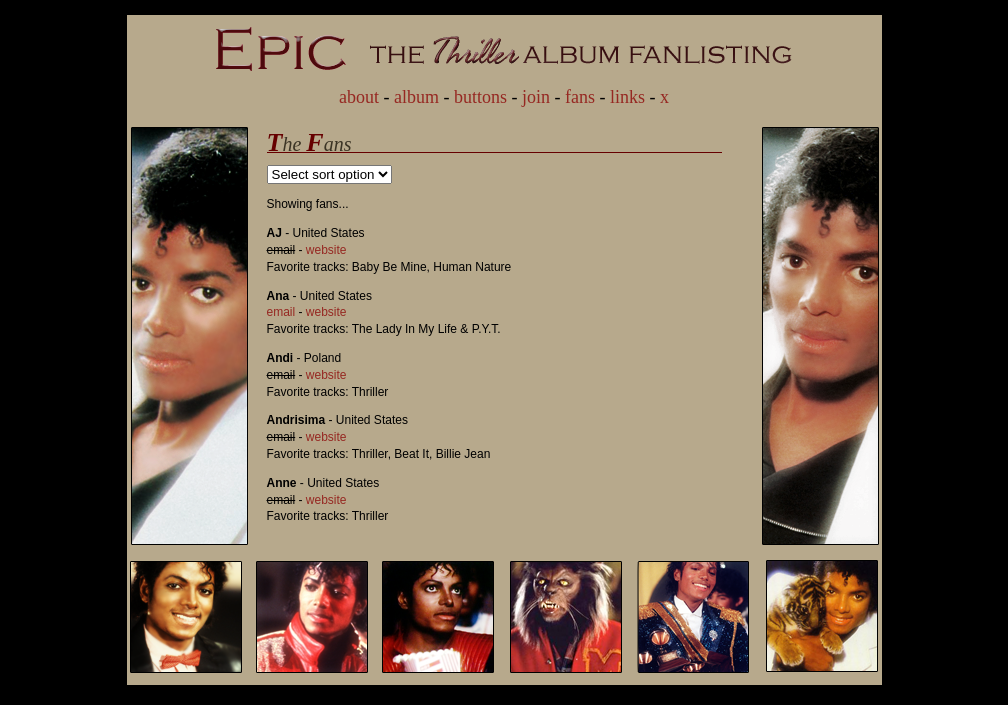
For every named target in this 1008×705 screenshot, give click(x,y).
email (281, 312)
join (536, 97)
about (359, 97)
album (416, 97)
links (627, 97)
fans (580, 97)
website (326, 250)
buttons (480, 97)
